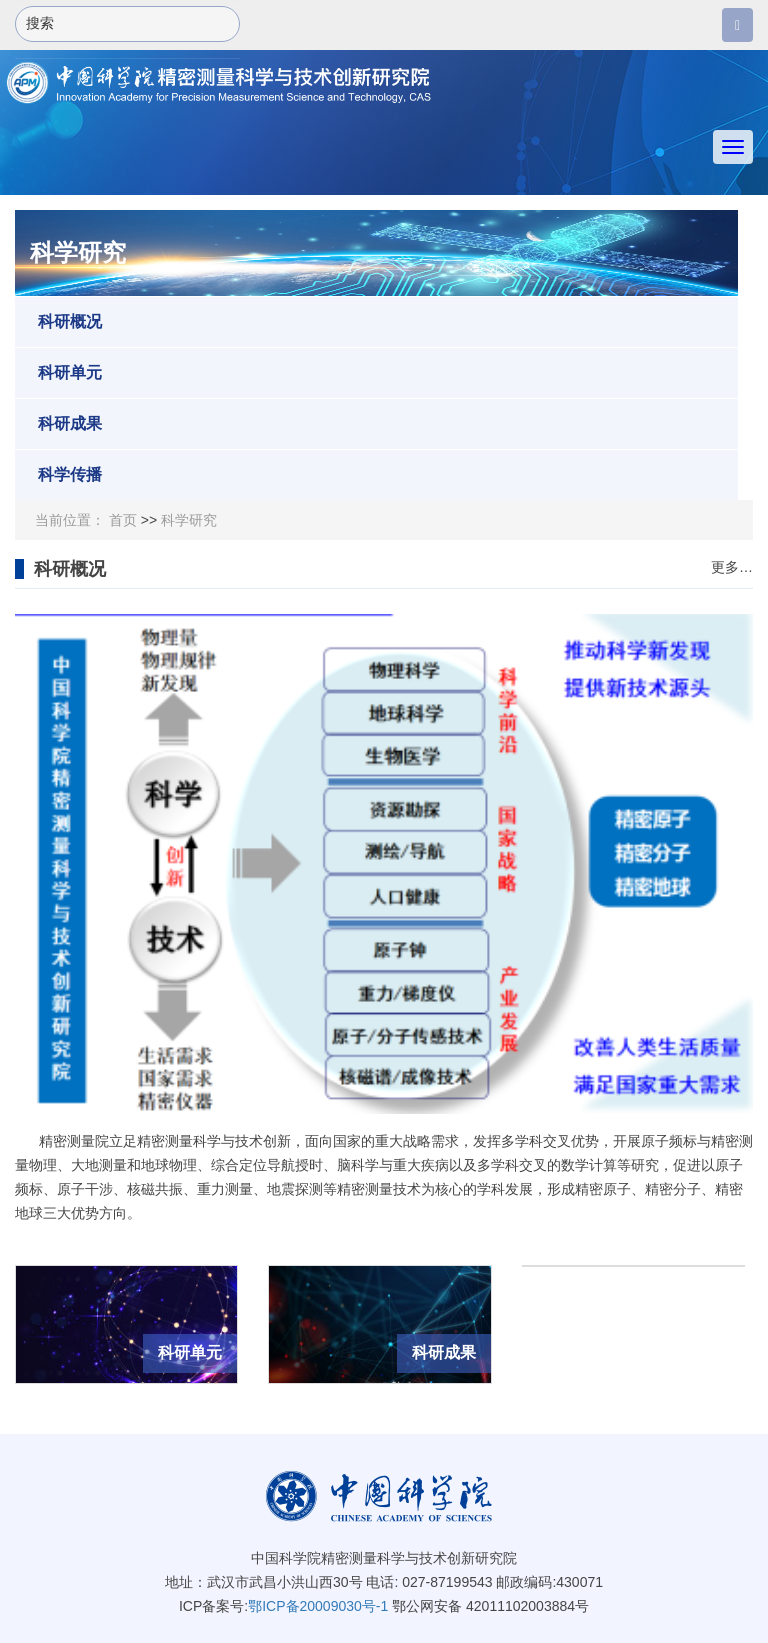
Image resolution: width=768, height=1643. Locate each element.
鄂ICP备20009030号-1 (318, 1606)
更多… (732, 567)
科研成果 (58, 424)
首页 (123, 520)
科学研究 (189, 520)
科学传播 (58, 475)
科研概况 (58, 322)
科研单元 (58, 373)
